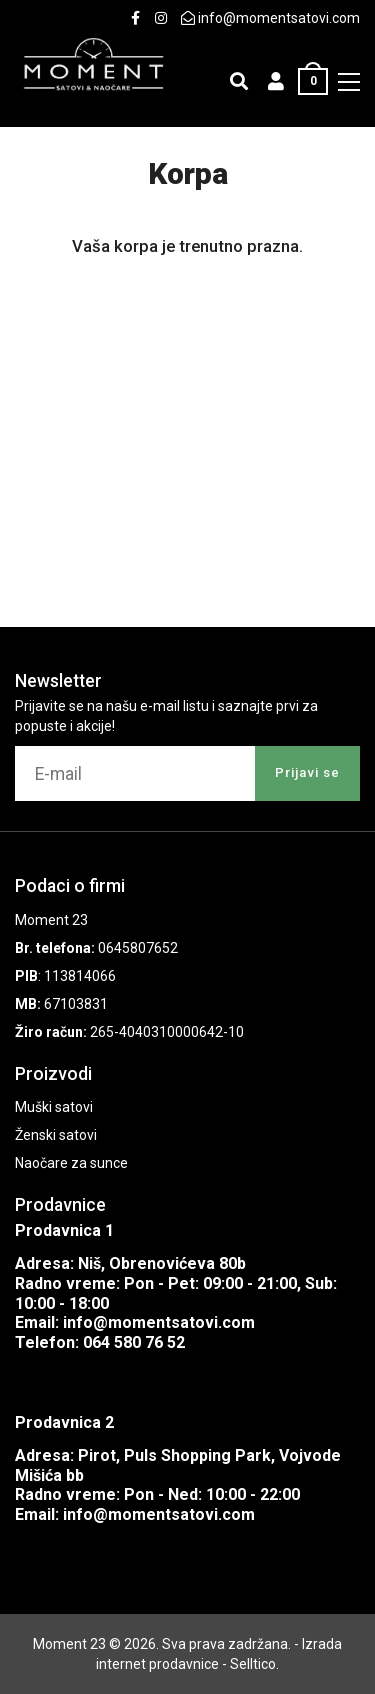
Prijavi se (307, 772)
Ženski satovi (56, 1135)
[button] (276, 81)
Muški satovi (54, 1107)
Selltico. (254, 1664)
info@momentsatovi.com (159, 1322)
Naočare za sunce (71, 1163)
